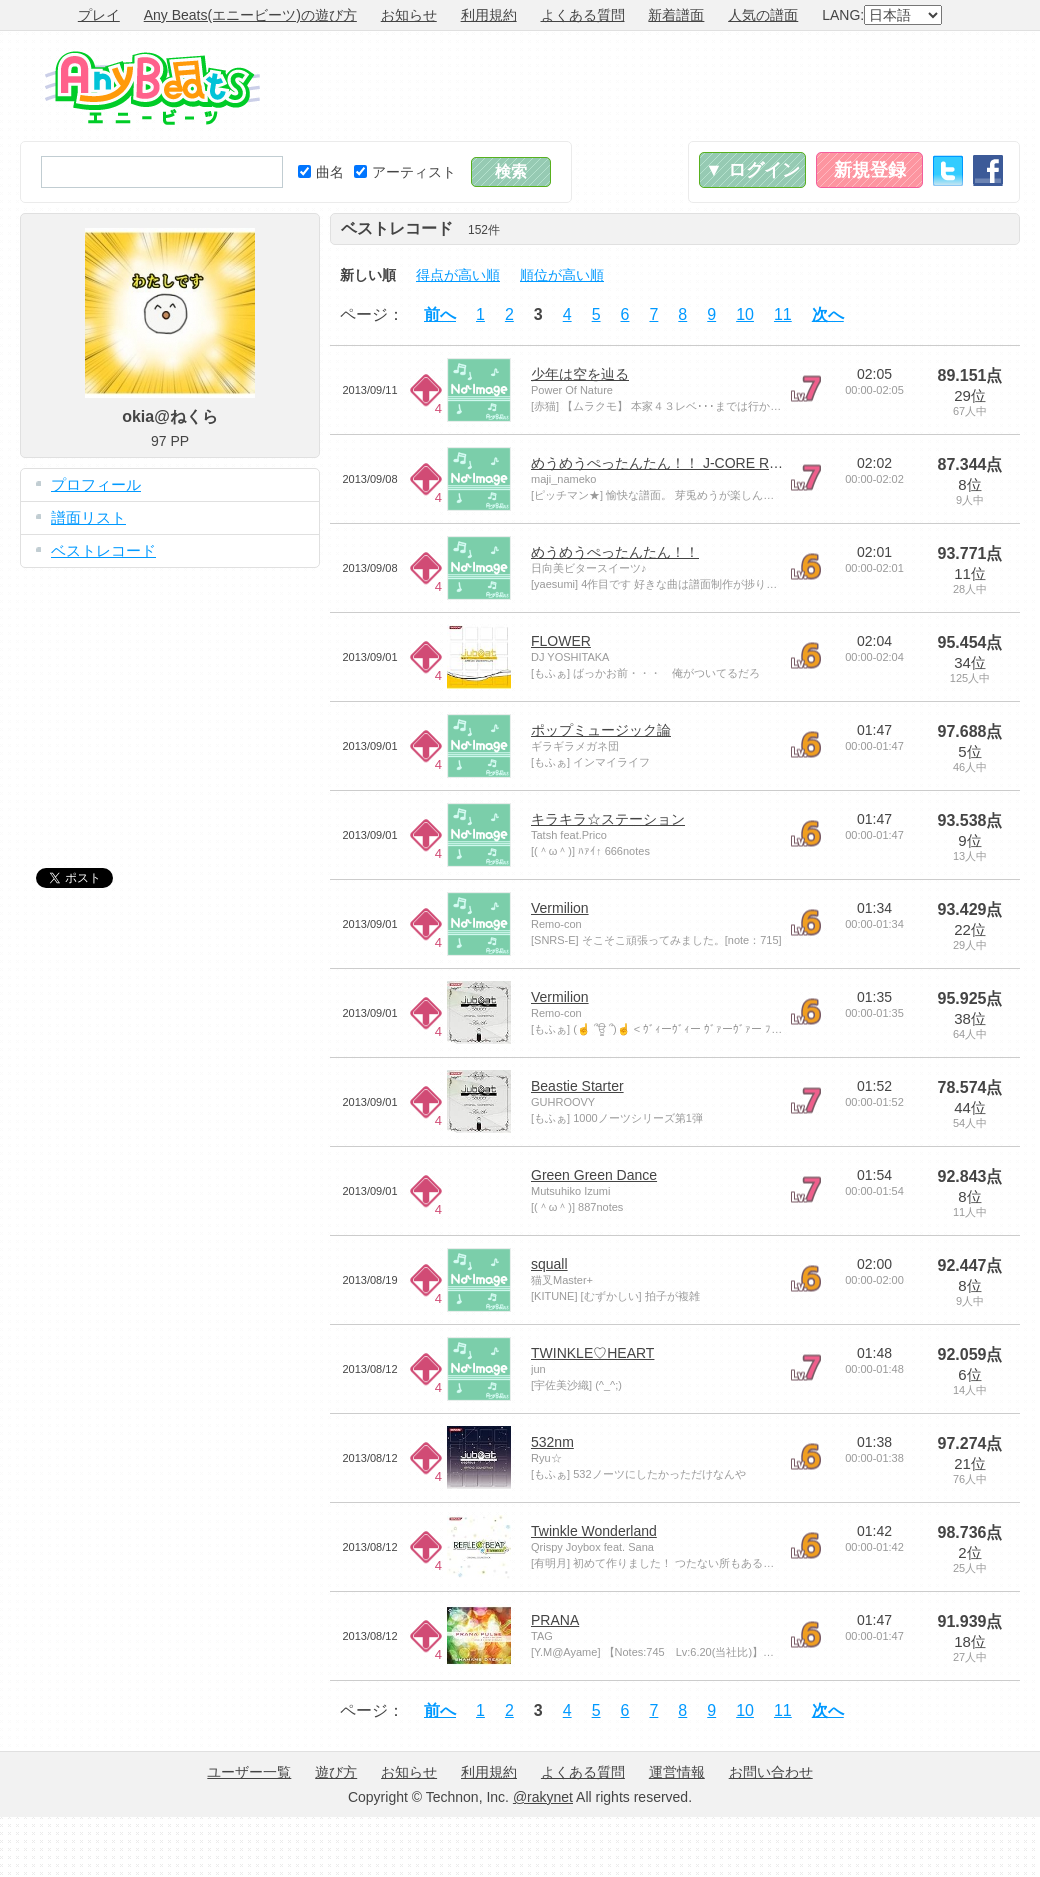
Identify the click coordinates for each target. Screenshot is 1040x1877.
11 (783, 314)
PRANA (555, 1620)
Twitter (948, 170)
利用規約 (489, 15)
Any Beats (152, 88)
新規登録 (870, 170)
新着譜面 (676, 15)
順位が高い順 (562, 275)
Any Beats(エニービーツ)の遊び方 (250, 15)
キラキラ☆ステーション (608, 819)
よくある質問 (583, 15)
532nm (552, 1442)
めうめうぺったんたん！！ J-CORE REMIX (667, 463)
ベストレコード (103, 550)
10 (745, 314)
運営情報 (677, 1772)
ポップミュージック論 (601, 730)
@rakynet (543, 1797)
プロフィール (96, 484)
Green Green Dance (594, 1175)
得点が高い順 (458, 275)
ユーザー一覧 (249, 1772)
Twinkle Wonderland (594, 1531)
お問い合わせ (771, 1772)
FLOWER (561, 641)
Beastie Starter (577, 1086)
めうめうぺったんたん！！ (615, 552)
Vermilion (560, 908)
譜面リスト (88, 517)
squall (549, 1264)
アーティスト (405, 172)
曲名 (321, 172)
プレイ (99, 15)
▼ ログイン (752, 170)
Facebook (988, 170)
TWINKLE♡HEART (592, 1353)
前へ (440, 314)
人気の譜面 (763, 15)
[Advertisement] (170, 703)
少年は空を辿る (580, 374)
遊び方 (336, 1772)
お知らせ (409, 15)
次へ (828, 314)
